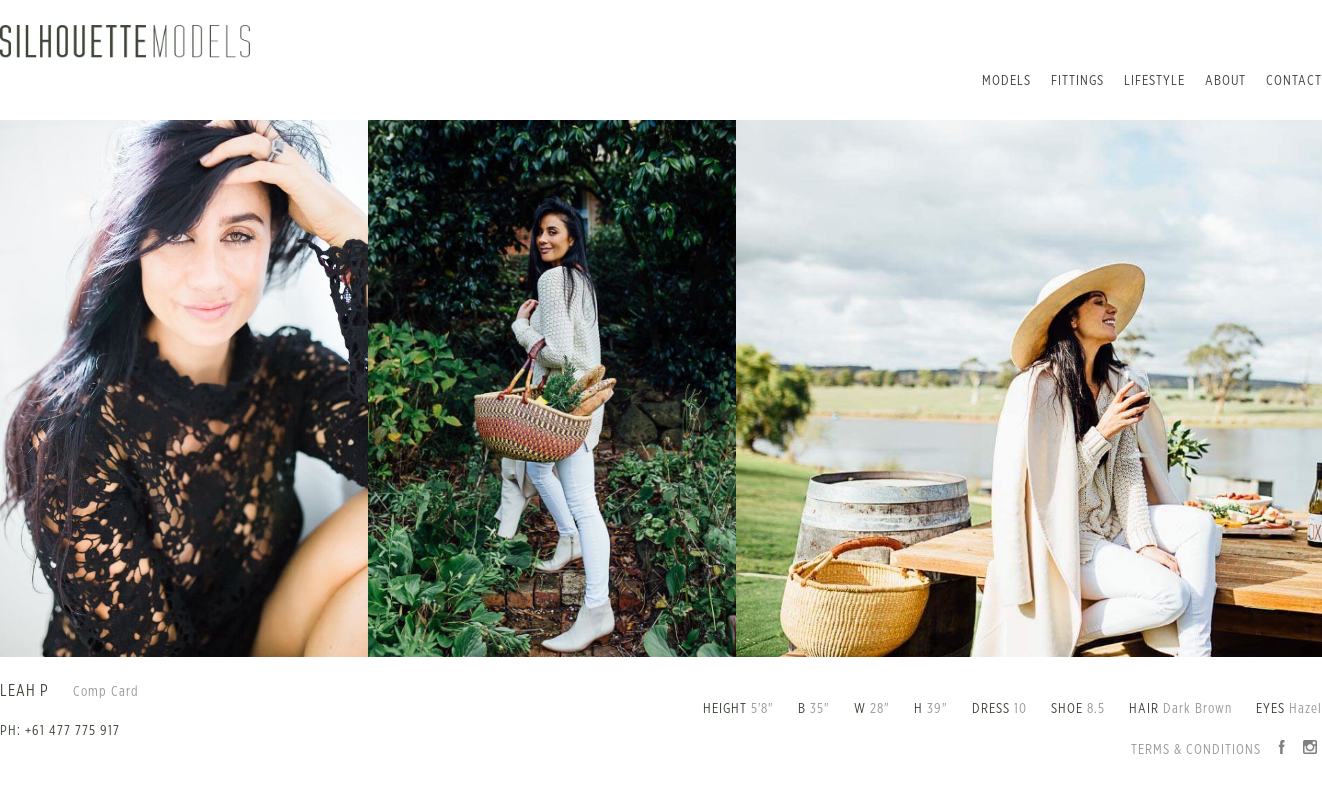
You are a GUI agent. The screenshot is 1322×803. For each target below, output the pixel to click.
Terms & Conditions (1196, 750)
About (1225, 81)
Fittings (1077, 81)
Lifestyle (1154, 81)
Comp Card (106, 692)
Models (1006, 81)
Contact (1294, 81)
